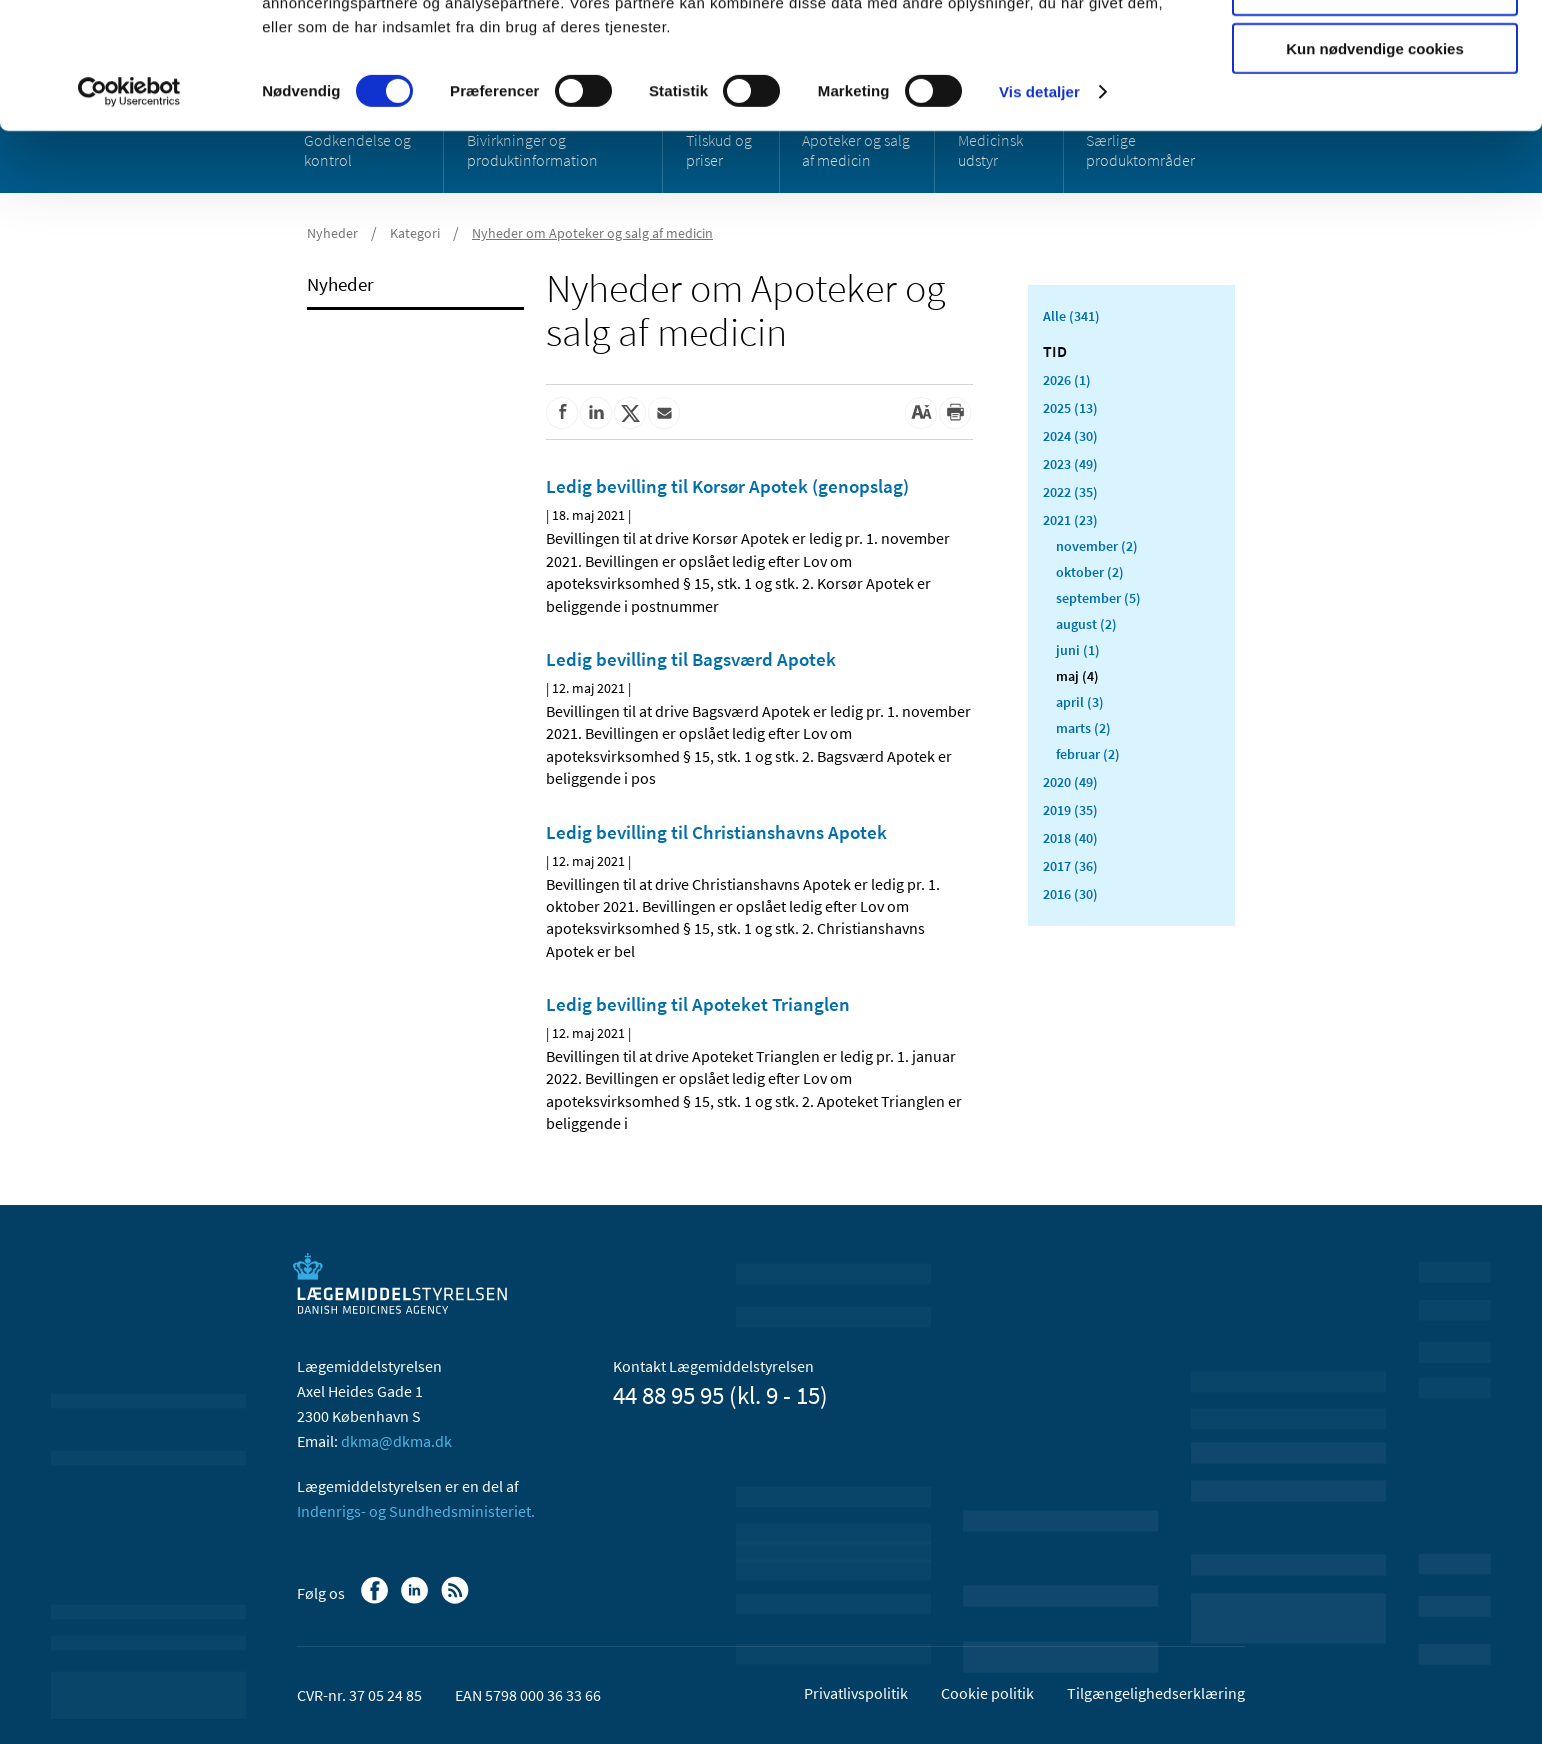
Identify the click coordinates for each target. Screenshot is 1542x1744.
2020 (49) (1070, 782)
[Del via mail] (664, 413)
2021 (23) (1070, 520)
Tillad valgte (1375, 108)
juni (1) (1078, 650)
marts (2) (1083, 728)
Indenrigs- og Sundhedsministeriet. (416, 1511)
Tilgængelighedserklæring (1156, 1693)
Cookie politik (987, 1693)
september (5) (1098, 598)
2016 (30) (1070, 894)
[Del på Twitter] (630, 413)
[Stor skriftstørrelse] (921, 413)
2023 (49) (1070, 464)
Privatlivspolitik (856, 1693)
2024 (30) (1070, 436)
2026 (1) (1067, 380)
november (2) (1097, 546)
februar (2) (1088, 754)
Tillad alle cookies (1375, 49)
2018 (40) (1070, 838)
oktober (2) (1090, 572)
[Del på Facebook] (562, 413)
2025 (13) (1070, 408)
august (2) (1086, 624)
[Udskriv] (955, 413)
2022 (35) (1070, 492)
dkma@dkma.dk (396, 1441)
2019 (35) (1070, 810)
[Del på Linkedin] (596, 413)
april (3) (1080, 702)
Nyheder (340, 284)
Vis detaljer (1039, 209)
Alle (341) (1071, 316)
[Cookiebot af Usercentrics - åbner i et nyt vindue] (129, 210)
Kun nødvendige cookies (1375, 166)
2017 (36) (1070, 866)
